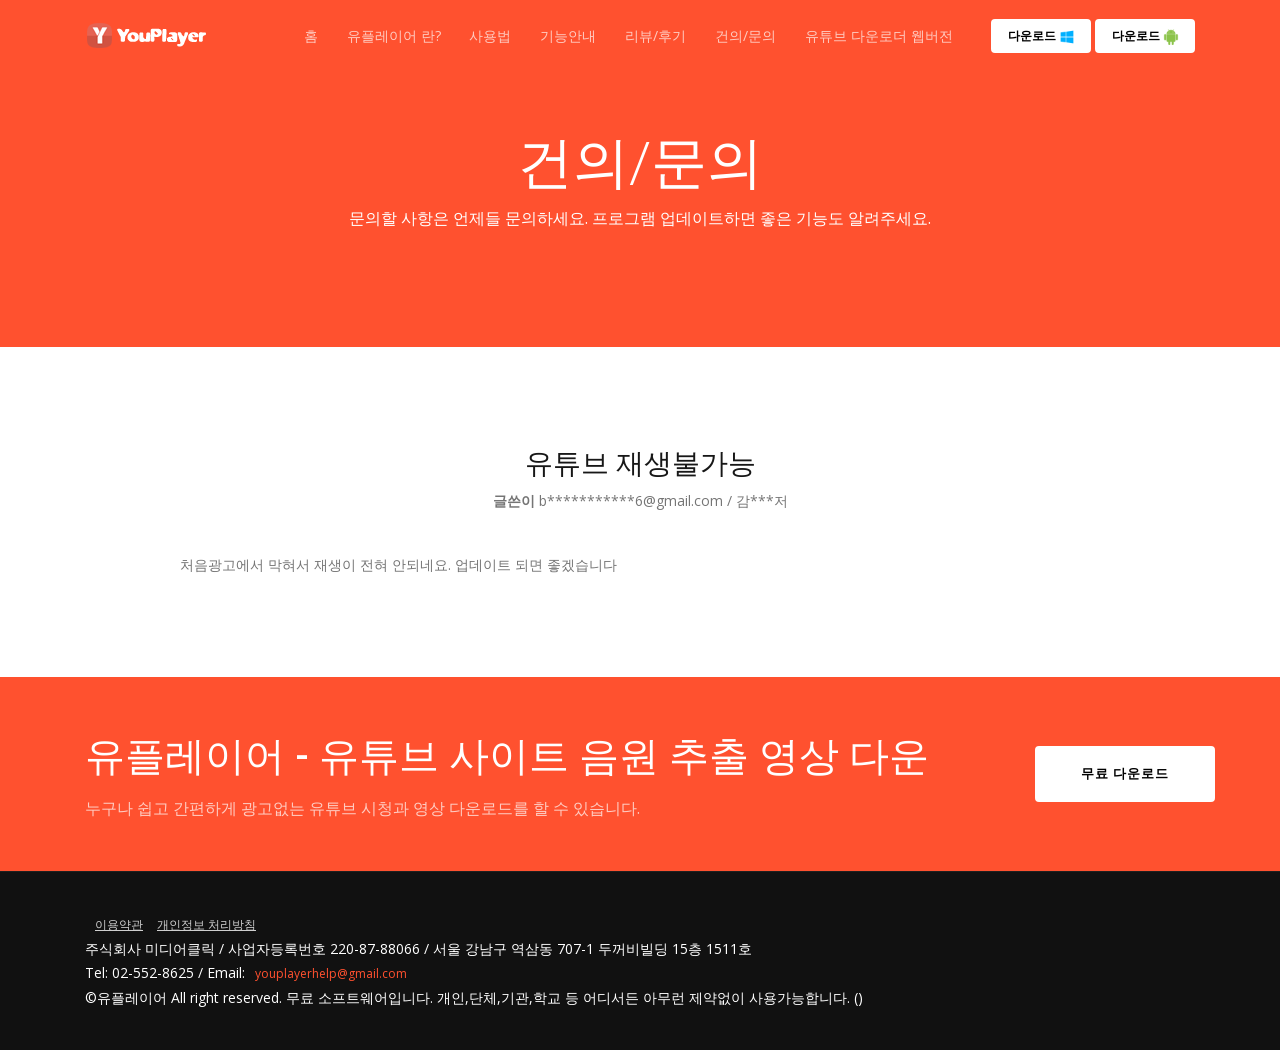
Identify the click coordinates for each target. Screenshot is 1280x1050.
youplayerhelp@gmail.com (331, 973)
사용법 (490, 35)
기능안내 (568, 35)
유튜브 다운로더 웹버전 (879, 35)
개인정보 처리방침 (206, 924)
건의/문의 (745, 35)
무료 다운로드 (1125, 773)
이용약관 (119, 924)
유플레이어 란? (394, 35)
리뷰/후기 (655, 35)
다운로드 (1041, 36)
